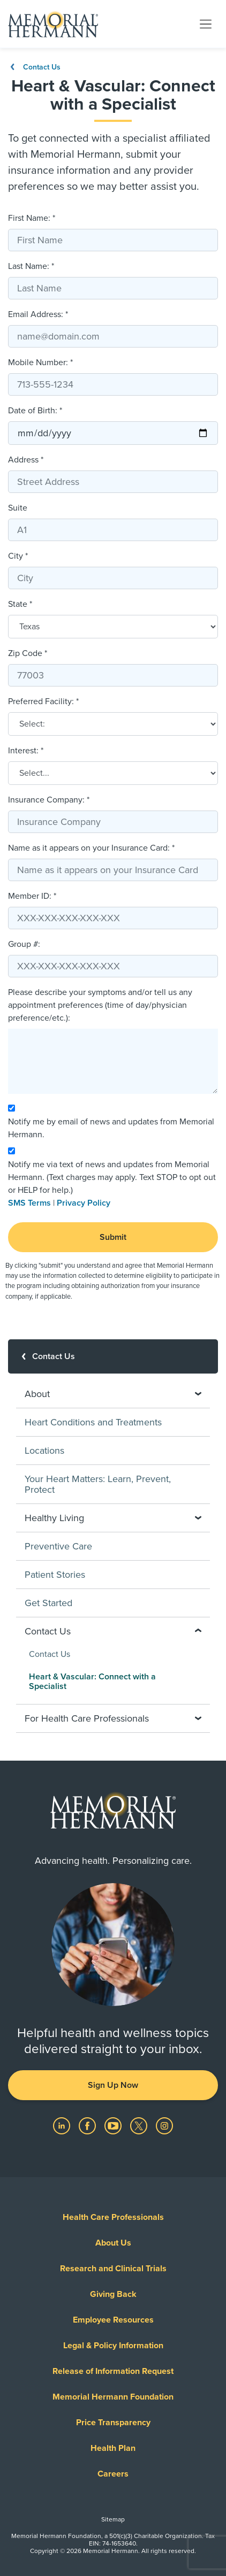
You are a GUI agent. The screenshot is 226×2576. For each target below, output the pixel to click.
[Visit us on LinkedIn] (62, 2125)
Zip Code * (27, 653)
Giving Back (113, 2294)
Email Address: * (38, 314)
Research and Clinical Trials (113, 2268)
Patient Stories (55, 1574)
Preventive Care (58, 1546)
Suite (17, 508)
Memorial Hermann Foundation (113, 2397)
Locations (44, 1450)
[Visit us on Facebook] (88, 2125)
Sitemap (113, 2519)
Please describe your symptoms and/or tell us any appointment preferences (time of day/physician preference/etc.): (100, 1005)
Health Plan (113, 2448)
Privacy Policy (83, 1203)
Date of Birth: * (35, 410)
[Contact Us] (113, 1356)
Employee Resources (113, 2320)
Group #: (24, 944)
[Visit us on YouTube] (114, 2125)
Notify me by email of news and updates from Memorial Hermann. (111, 1128)
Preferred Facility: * (43, 701)
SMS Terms (29, 1203)
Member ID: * (32, 896)
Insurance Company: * (48, 800)
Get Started (48, 1603)
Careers (113, 2474)
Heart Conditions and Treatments (93, 1422)
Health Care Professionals (113, 2217)
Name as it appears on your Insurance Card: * (91, 848)
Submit (113, 1237)
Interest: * (25, 750)
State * (20, 604)
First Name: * (31, 218)
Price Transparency (113, 2422)
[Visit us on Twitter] (139, 2125)
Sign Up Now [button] (113, 2085)
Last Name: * (31, 266)
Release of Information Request (113, 2371)
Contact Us (34, 67)
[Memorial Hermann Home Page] (53, 24)
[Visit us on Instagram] (164, 2125)
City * (18, 556)
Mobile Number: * (40, 362)
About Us (113, 2243)
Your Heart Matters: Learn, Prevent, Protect (98, 1484)
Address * (25, 459)
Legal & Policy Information (113, 2345)
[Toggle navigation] (205, 24)
